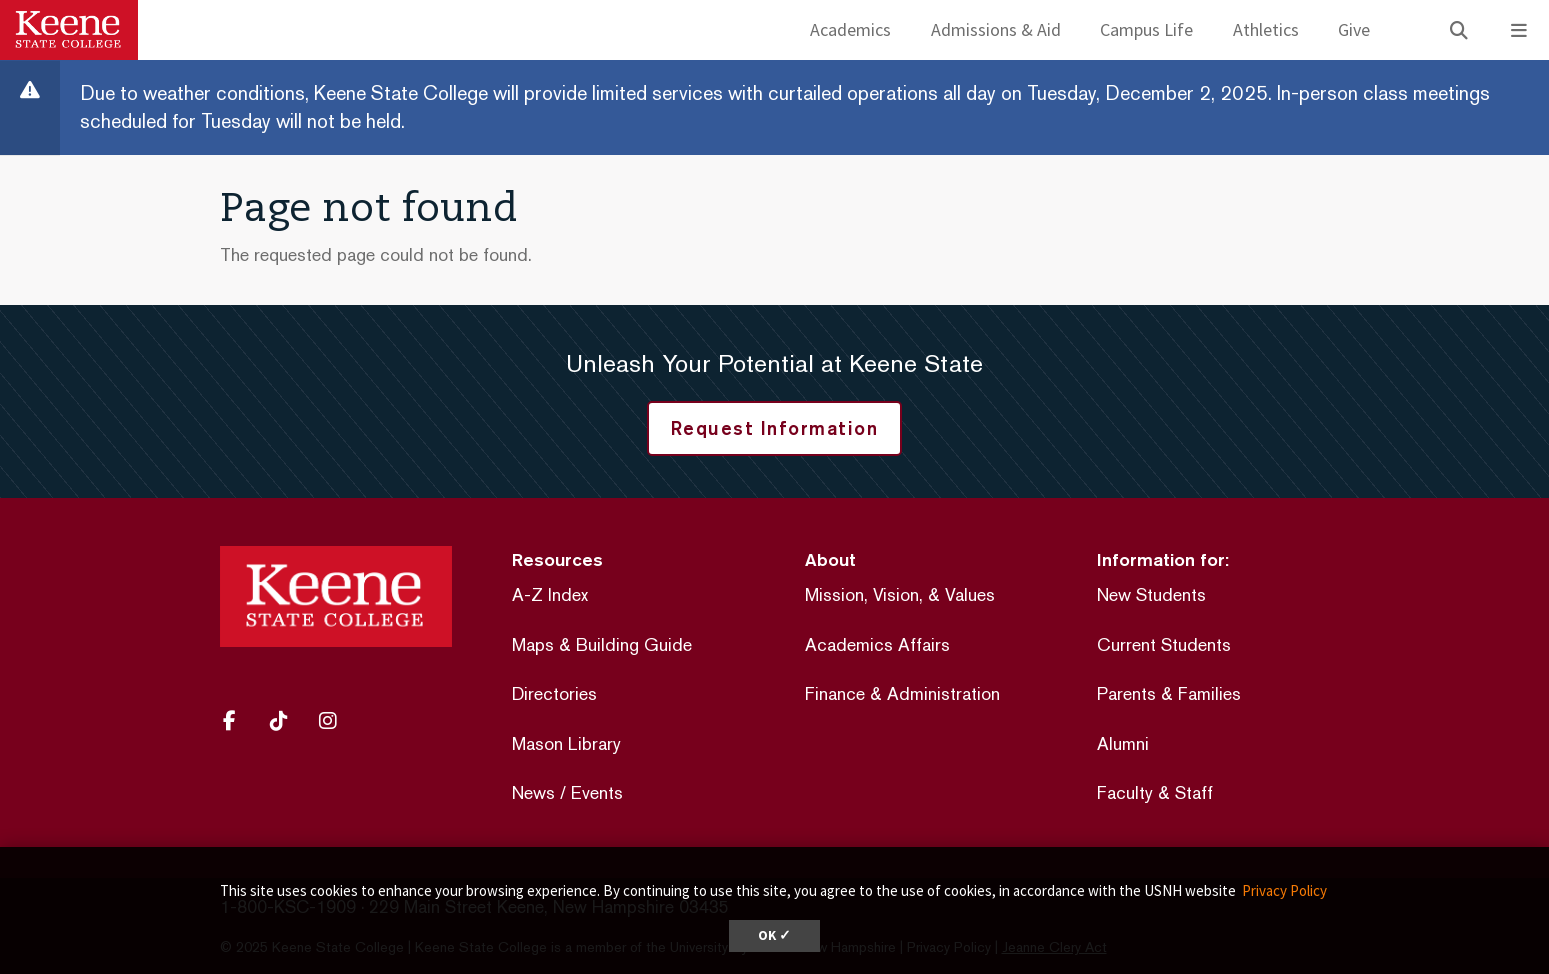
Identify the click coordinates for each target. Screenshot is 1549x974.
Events (597, 792)
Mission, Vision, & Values (900, 594)
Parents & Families (1169, 693)
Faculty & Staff (1155, 792)
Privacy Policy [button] (1284, 890)
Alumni (1123, 743)
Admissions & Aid (996, 29)
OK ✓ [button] (774, 935)
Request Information (775, 428)
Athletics (1266, 29)
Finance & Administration (902, 693)
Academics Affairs (877, 644)
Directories (554, 693)
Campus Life (1146, 29)
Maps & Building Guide (602, 644)
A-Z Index (550, 594)
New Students (1151, 594)
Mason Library (566, 743)
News (533, 792)
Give (1354, 29)
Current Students (1164, 644)
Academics (850, 29)
